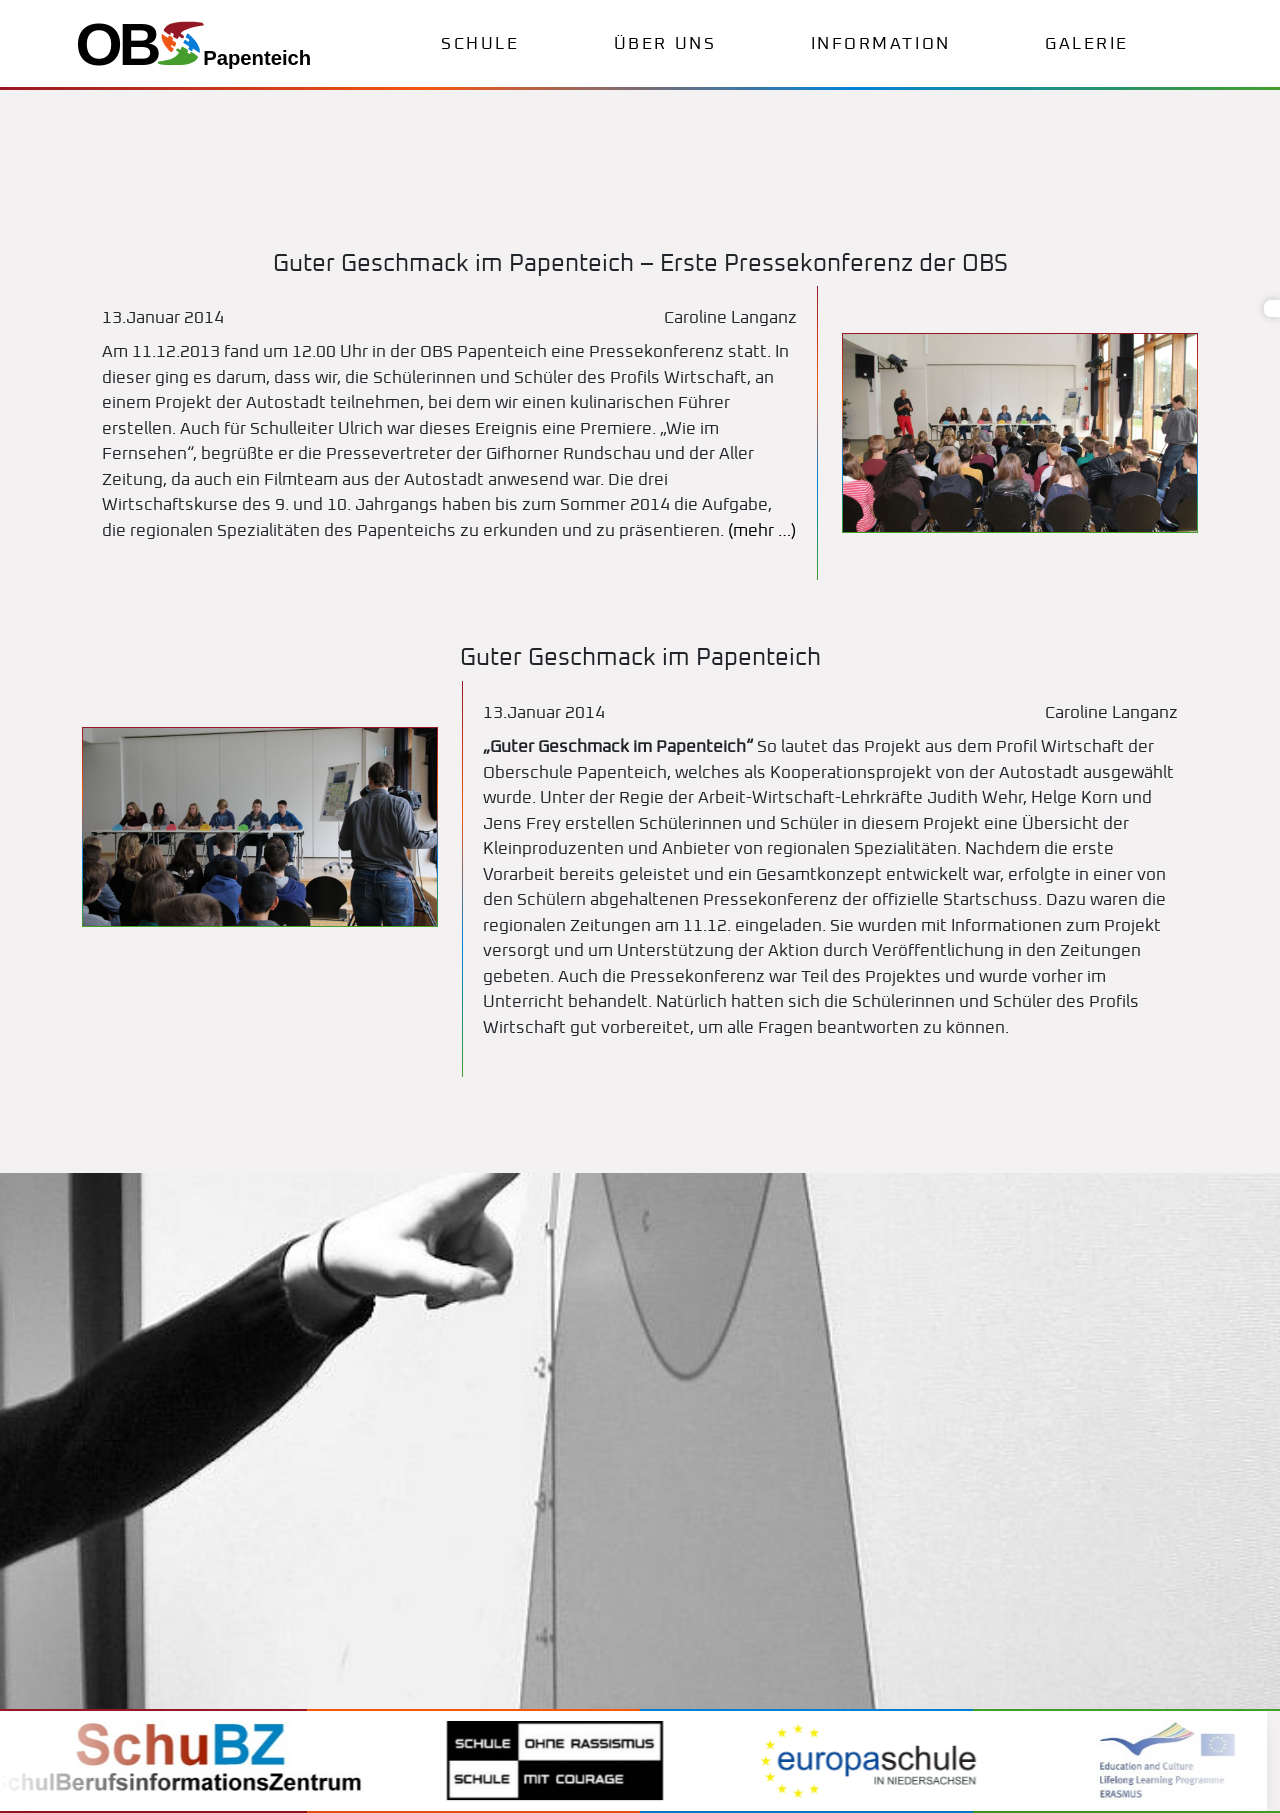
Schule (480, 44)
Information (881, 44)
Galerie (1087, 44)
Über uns (665, 44)
